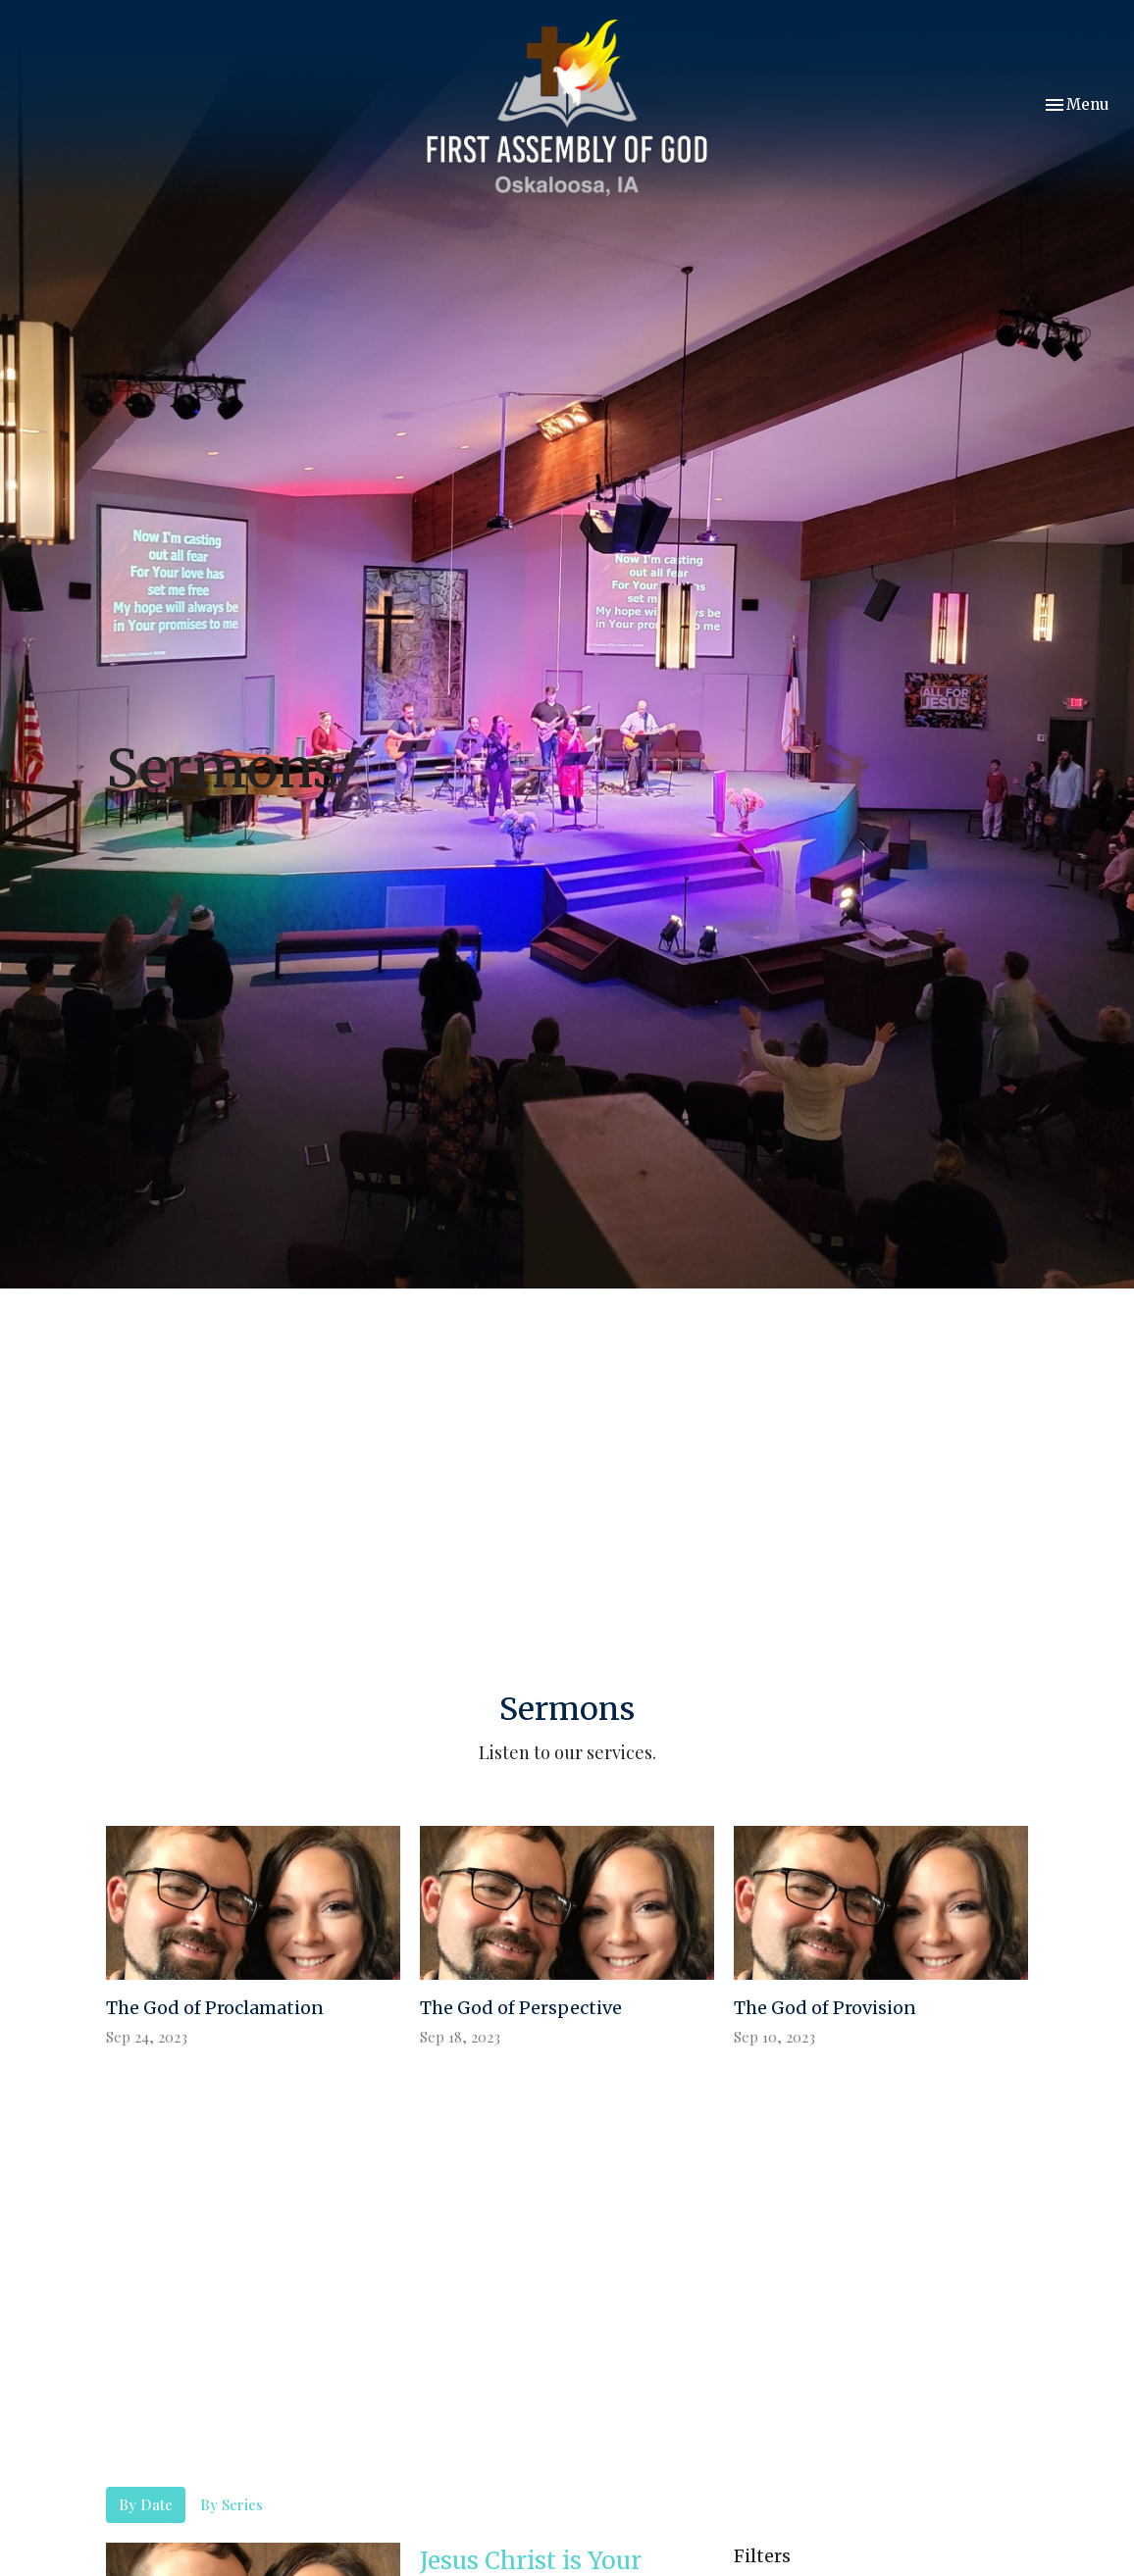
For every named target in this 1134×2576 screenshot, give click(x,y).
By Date (146, 2504)
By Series (231, 2504)
